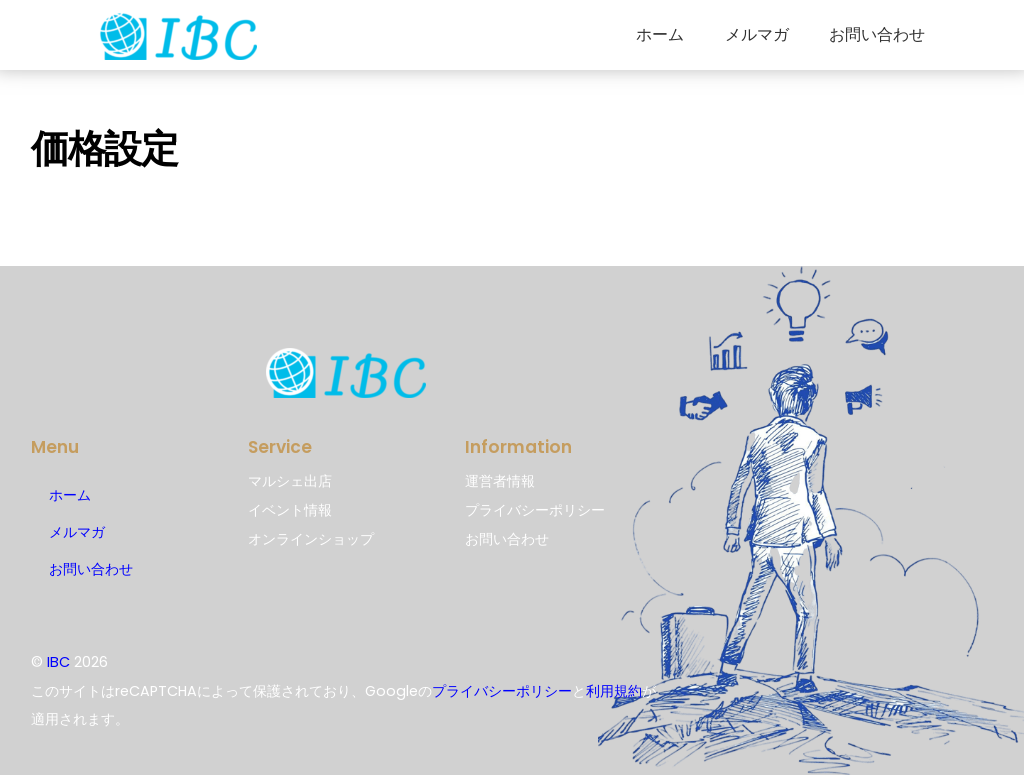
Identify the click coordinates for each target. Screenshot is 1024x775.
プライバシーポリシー (502, 691)
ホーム (660, 34)
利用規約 (614, 691)
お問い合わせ (877, 34)
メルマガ (757, 34)
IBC (58, 662)
